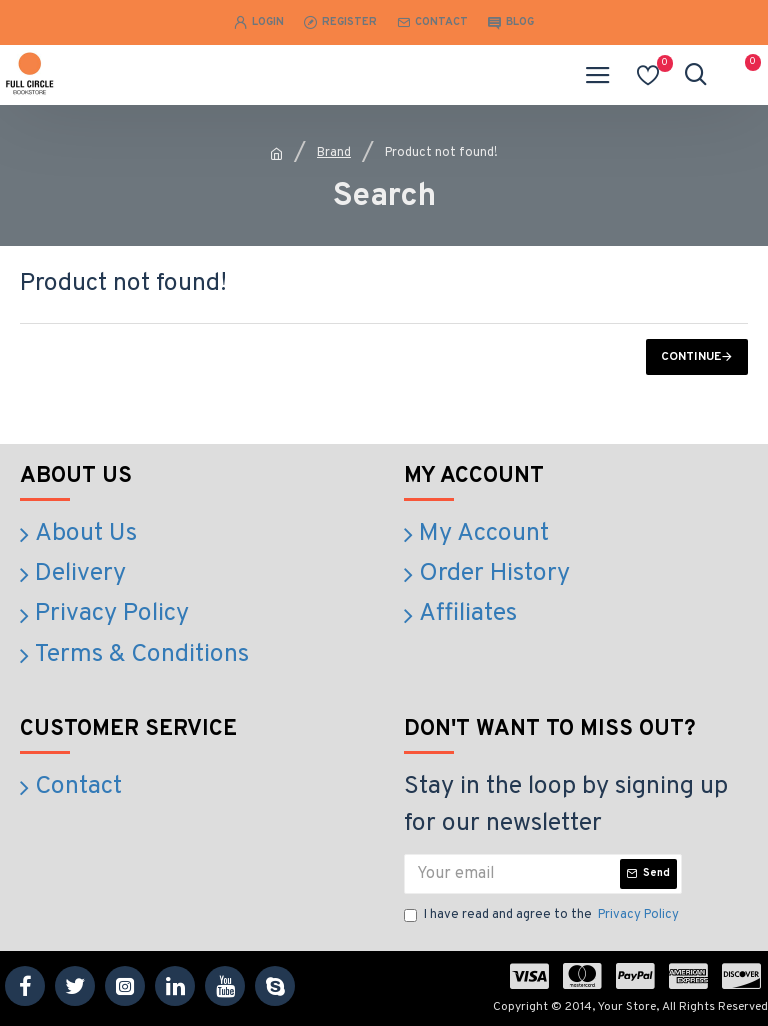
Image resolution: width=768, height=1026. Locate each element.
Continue (691, 357)
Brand (334, 153)
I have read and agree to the (543, 916)
